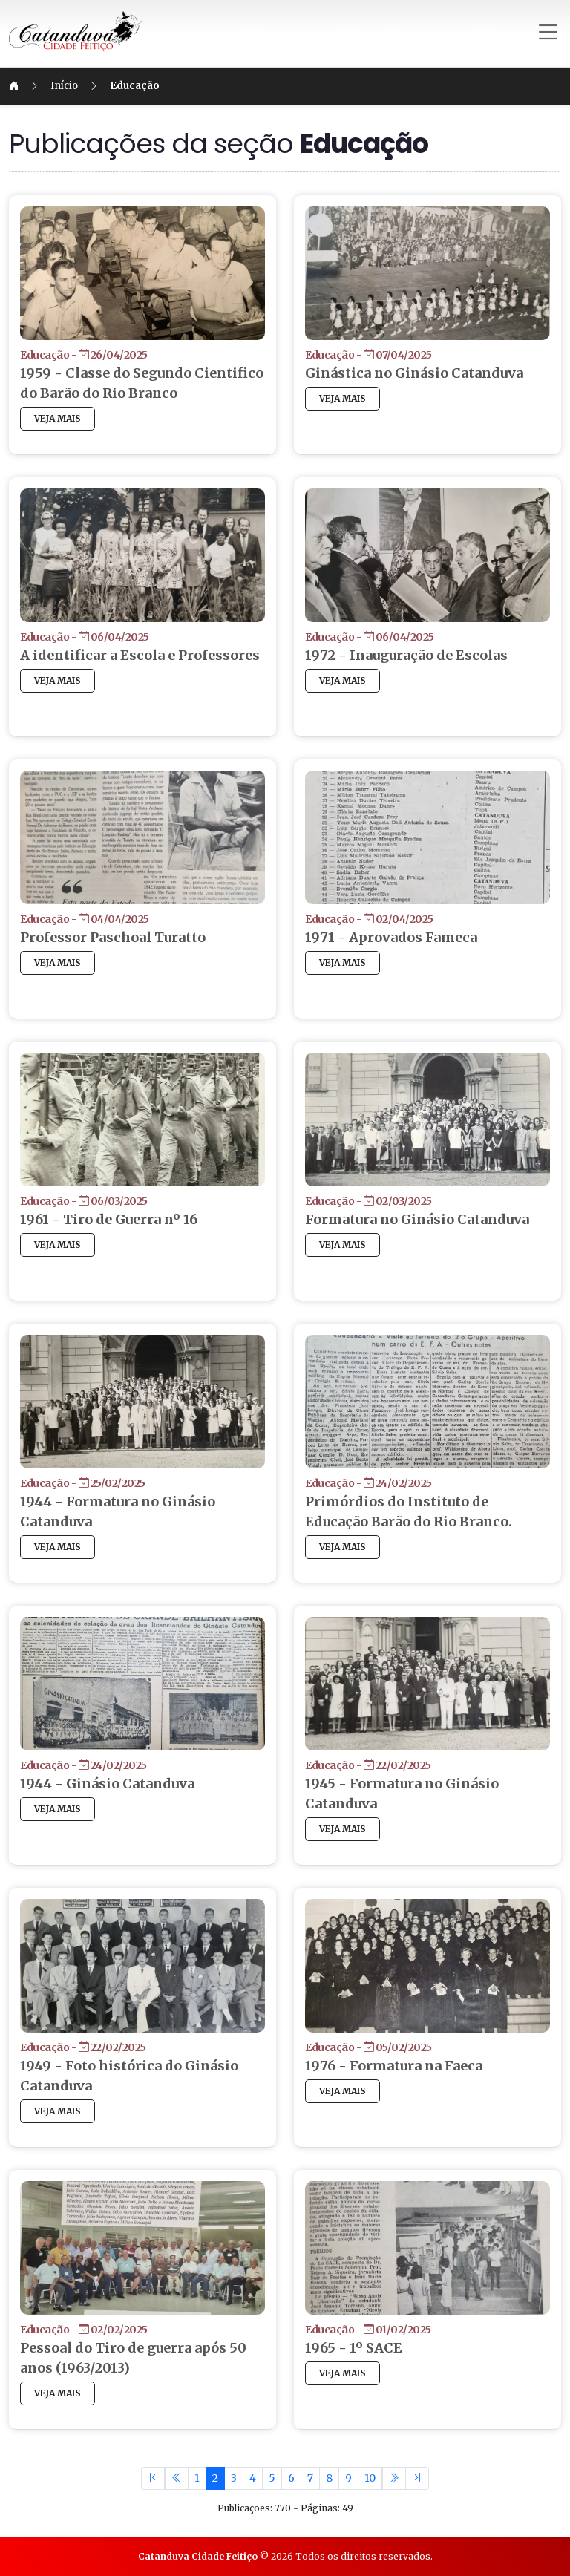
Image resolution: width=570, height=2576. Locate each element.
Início (82, 85)
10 (370, 2478)
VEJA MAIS (75, 438)
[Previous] (177, 2478)
